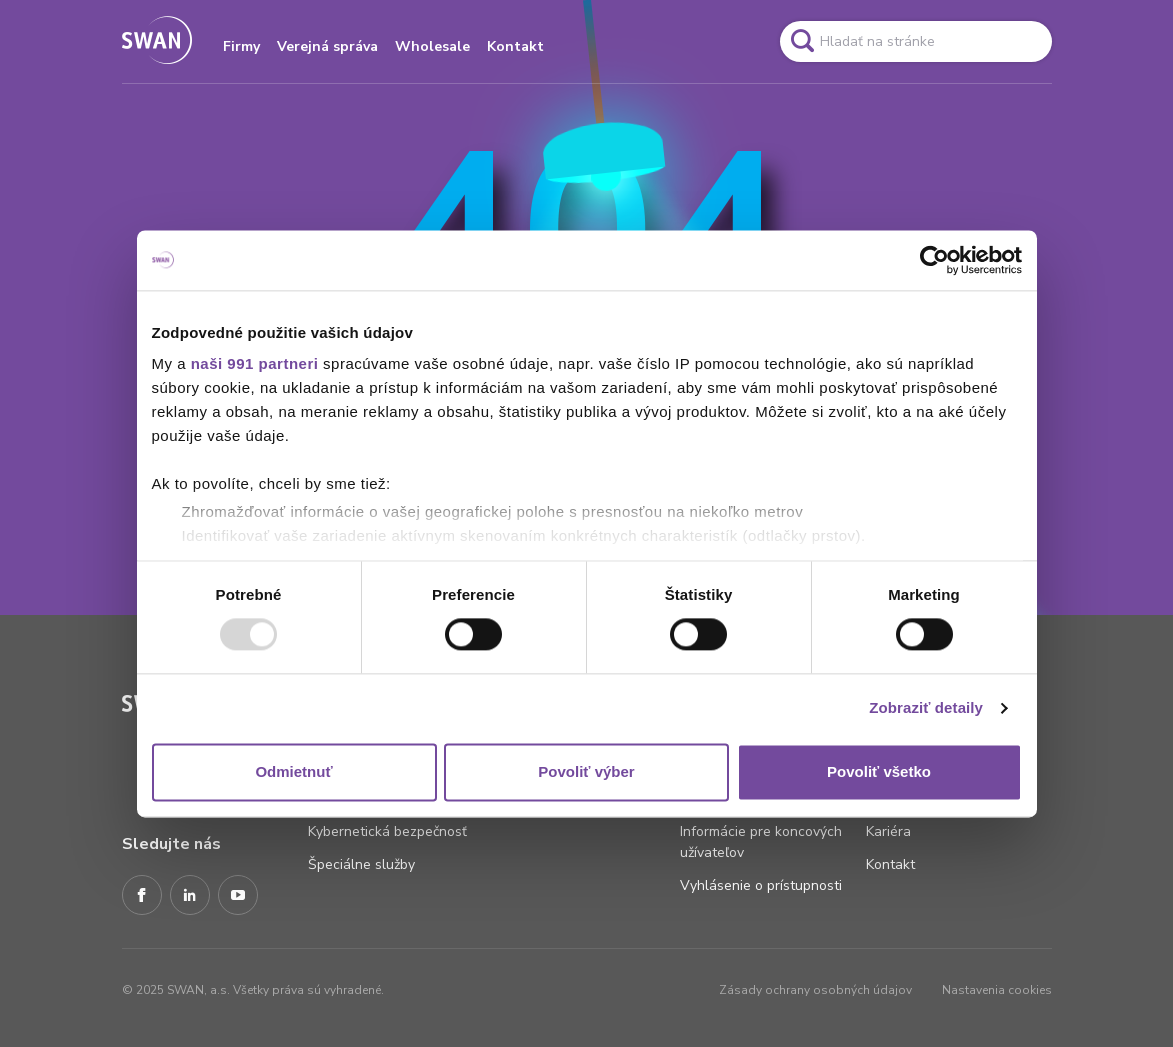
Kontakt (515, 46)
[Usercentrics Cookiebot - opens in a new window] (934, 260)
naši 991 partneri (255, 363)
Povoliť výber (586, 771)
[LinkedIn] (190, 896)
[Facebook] (142, 896)
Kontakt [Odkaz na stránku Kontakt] (890, 864)
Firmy (241, 46)
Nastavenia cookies (997, 990)
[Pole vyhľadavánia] (916, 41)
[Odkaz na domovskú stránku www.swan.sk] (157, 41)
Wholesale (432, 46)
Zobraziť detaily (926, 708)
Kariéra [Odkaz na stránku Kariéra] (888, 831)
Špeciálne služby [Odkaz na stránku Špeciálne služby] (361, 864)
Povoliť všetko (879, 771)
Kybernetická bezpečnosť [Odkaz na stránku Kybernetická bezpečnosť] (387, 831)
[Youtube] (238, 896)
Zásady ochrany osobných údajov (815, 990)
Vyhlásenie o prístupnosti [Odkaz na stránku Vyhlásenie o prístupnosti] (761, 885)
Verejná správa (327, 46)
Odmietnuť (293, 771)
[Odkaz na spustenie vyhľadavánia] (802, 41)
